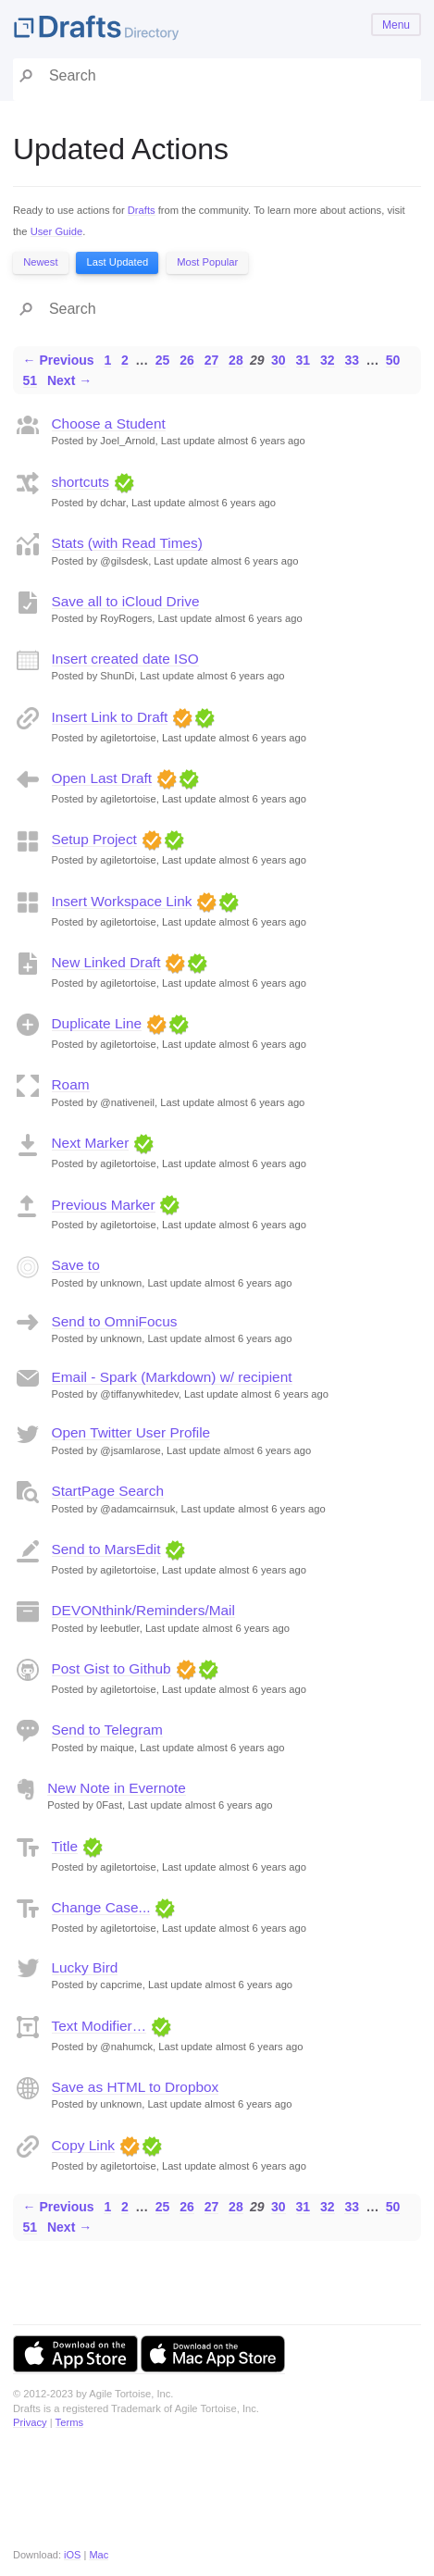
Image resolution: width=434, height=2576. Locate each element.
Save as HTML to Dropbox (135, 2087)
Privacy (30, 2422)
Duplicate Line (97, 1023)
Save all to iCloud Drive (126, 601)
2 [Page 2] (125, 360)
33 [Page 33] (351, 360)
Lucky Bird (85, 1967)
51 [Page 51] (30, 380)
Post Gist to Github (111, 1668)
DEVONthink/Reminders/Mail (143, 1610)
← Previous (58, 360)
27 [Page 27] (212, 360)
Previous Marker (103, 1205)
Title (65, 1846)
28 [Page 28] (236, 360)
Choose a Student (109, 423)
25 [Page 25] (162, 360)
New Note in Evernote (116, 1788)
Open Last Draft (102, 778)
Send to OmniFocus (115, 1321)
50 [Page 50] (393, 360)
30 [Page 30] (278, 360)
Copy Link (83, 2145)
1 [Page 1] (107, 360)
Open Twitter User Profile (131, 1432)
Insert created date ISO (125, 658)
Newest (40, 262)
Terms (69, 2422)
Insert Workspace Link (122, 901)
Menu (396, 25)
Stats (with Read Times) (127, 543)
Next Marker (91, 1143)
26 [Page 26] (187, 360)
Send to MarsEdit (106, 1549)
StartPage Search (108, 1491)
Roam (71, 1084)
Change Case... (101, 1907)
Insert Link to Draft (110, 717)
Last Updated (118, 262)
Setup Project (94, 839)
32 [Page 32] (327, 360)
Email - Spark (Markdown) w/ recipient (172, 1377)
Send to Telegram (107, 1729)
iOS (72, 2554)
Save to (76, 1265)
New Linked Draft (106, 962)
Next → (69, 380)
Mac (98, 2554)
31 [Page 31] (303, 360)
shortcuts (80, 482)
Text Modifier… (99, 2026)
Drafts (141, 210)
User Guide (57, 231)
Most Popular (207, 262)
